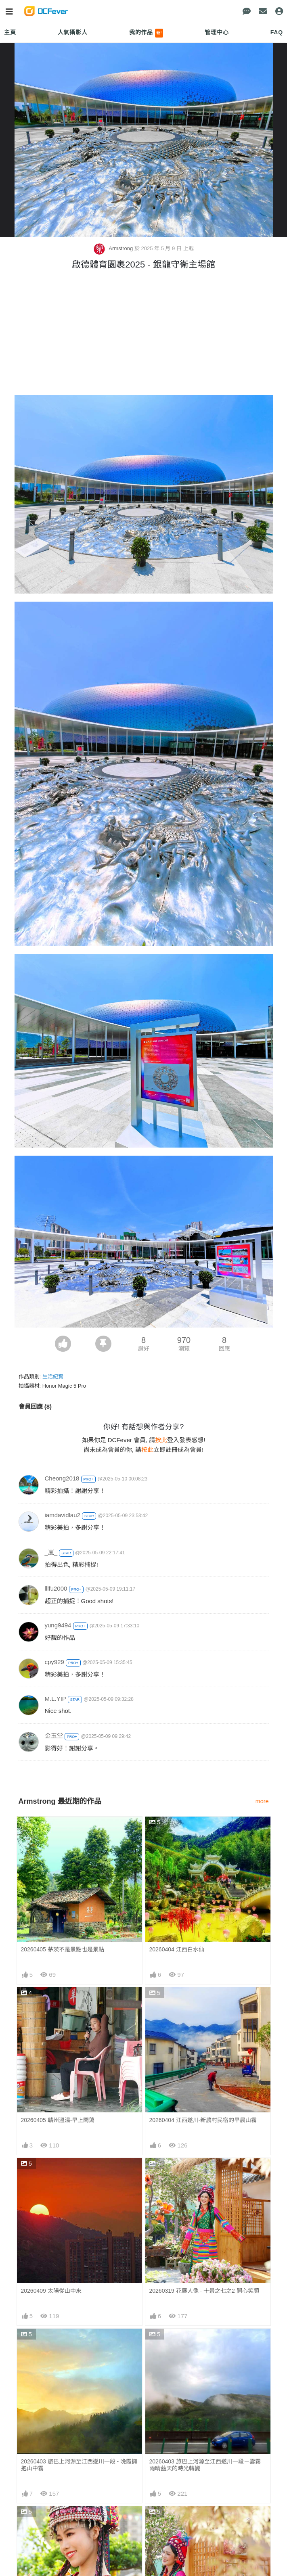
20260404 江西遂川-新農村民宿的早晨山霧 (203, 2120)
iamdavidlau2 (62, 1515)
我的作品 (146, 33)
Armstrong (113, 248)
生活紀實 (52, 1377)
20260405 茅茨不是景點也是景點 (62, 1949)
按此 (161, 1439)
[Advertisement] (144, 334)
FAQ (276, 32)
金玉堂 (54, 1735)
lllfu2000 (56, 1588)
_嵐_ (51, 1552)
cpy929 (54, 1661)
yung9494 (58, 1625)
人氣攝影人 (73, 32)
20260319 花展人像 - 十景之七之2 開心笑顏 (204, 2290)
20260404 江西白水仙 (176, 1949)
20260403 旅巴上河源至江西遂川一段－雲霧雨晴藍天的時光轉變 (205, 2464)
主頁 (10, 32)
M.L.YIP (55, 1698)
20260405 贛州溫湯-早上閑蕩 (58, 2120)
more (262, 1801)
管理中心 (216, 32)
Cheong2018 (62, 1478)
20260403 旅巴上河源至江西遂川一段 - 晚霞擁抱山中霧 (79, 2464)
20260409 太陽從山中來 (51, 2290)
